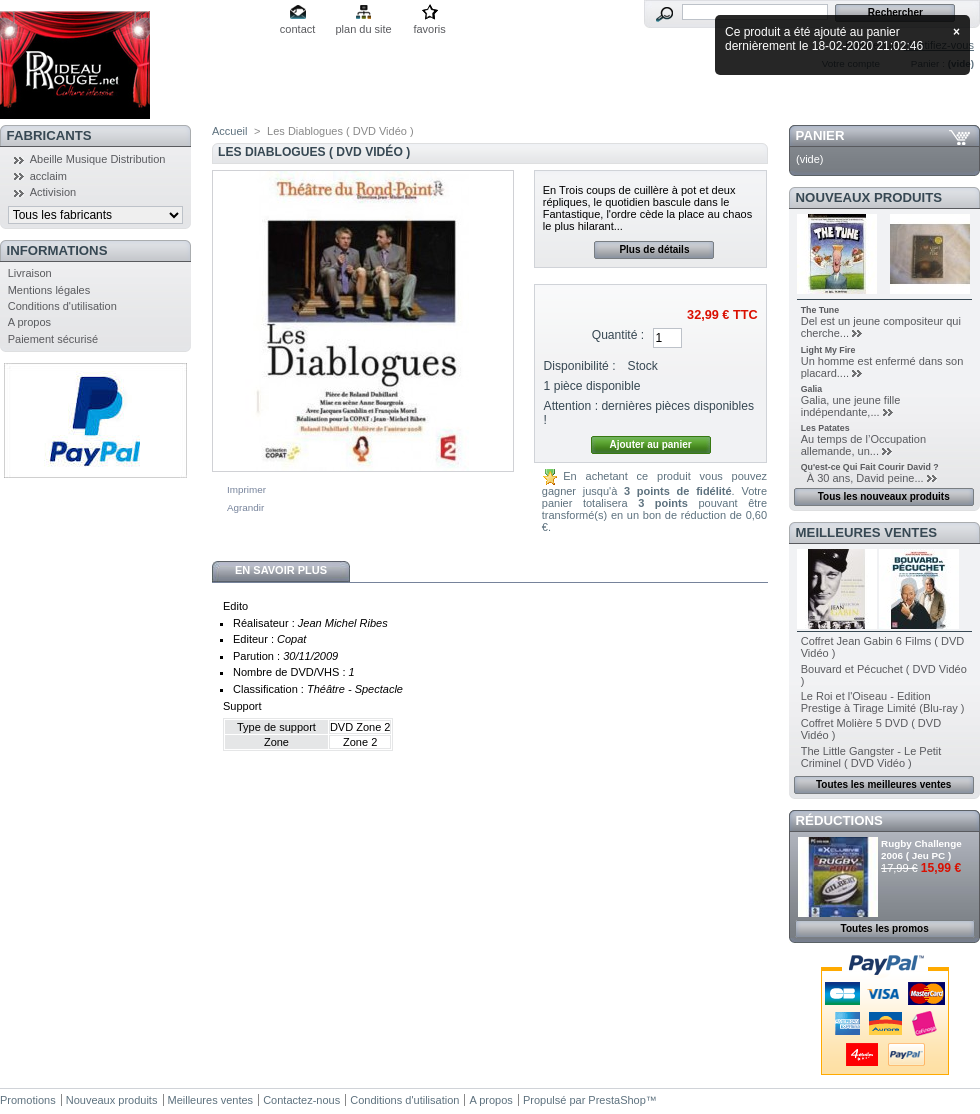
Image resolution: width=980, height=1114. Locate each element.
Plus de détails (654, 249)
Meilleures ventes (866, 532)
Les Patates (825, 428)
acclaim (48, 176)
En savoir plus (281, 570)
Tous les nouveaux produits (884, 496)
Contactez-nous (301, 1100)
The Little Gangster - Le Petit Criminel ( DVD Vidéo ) (871, 757)
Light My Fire (828, 350)
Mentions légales (49, 290)
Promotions (28, 1100)
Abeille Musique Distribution (98, 159)
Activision (53, 192)
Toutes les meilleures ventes (883, 784)
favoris (429, 29)
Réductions (839, 820)
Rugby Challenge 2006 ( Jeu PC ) (921, 849)
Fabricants (49, 135)
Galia (812, 389)
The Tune (820, 310)
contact (297, 29)
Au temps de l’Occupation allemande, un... (863, 445)
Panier (820, 135)
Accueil (229, 131)
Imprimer (246, 489)
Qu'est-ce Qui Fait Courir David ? (870, 467)
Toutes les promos (885, 928)
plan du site (363, 29)
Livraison (30, 273)
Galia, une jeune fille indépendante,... (851, 406)
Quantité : (618, 335)
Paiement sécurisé (53, 339)
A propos (29, 322)
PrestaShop (616, 1100)
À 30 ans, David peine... (862, 478)
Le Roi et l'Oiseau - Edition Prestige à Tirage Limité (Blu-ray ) (883, 702)
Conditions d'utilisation (62, 306)
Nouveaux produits (869, 197)
